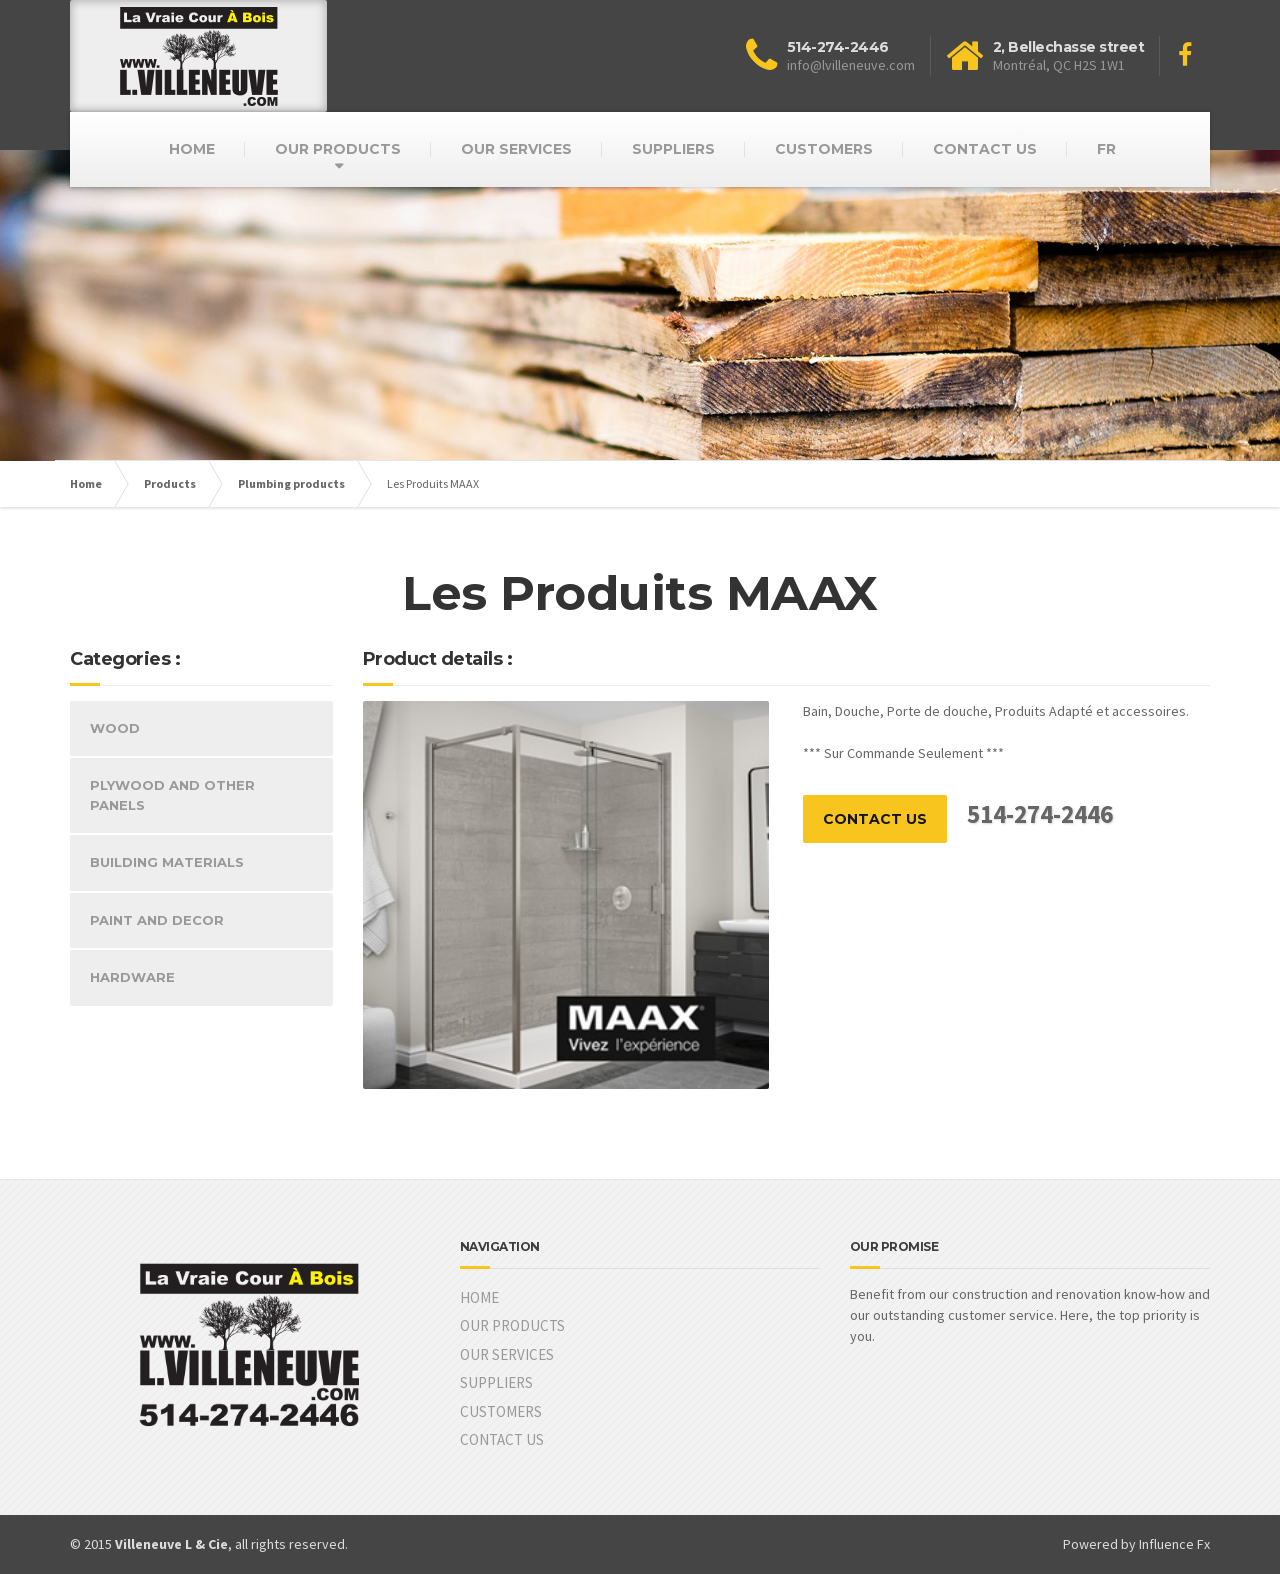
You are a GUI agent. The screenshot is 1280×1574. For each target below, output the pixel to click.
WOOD (115, 728)
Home (86, 483)
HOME (192, 149)
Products (170, 483)
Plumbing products (291, 483)
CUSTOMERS (824, 149)
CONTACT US (985, 149)
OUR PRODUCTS (338, 149)
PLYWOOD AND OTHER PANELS (172, 795)
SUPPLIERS (673, 149)
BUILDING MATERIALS (167, 862)
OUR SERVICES (516, 149)
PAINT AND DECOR (157, 920)
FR (1106, 149)
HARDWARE (132, 977)
